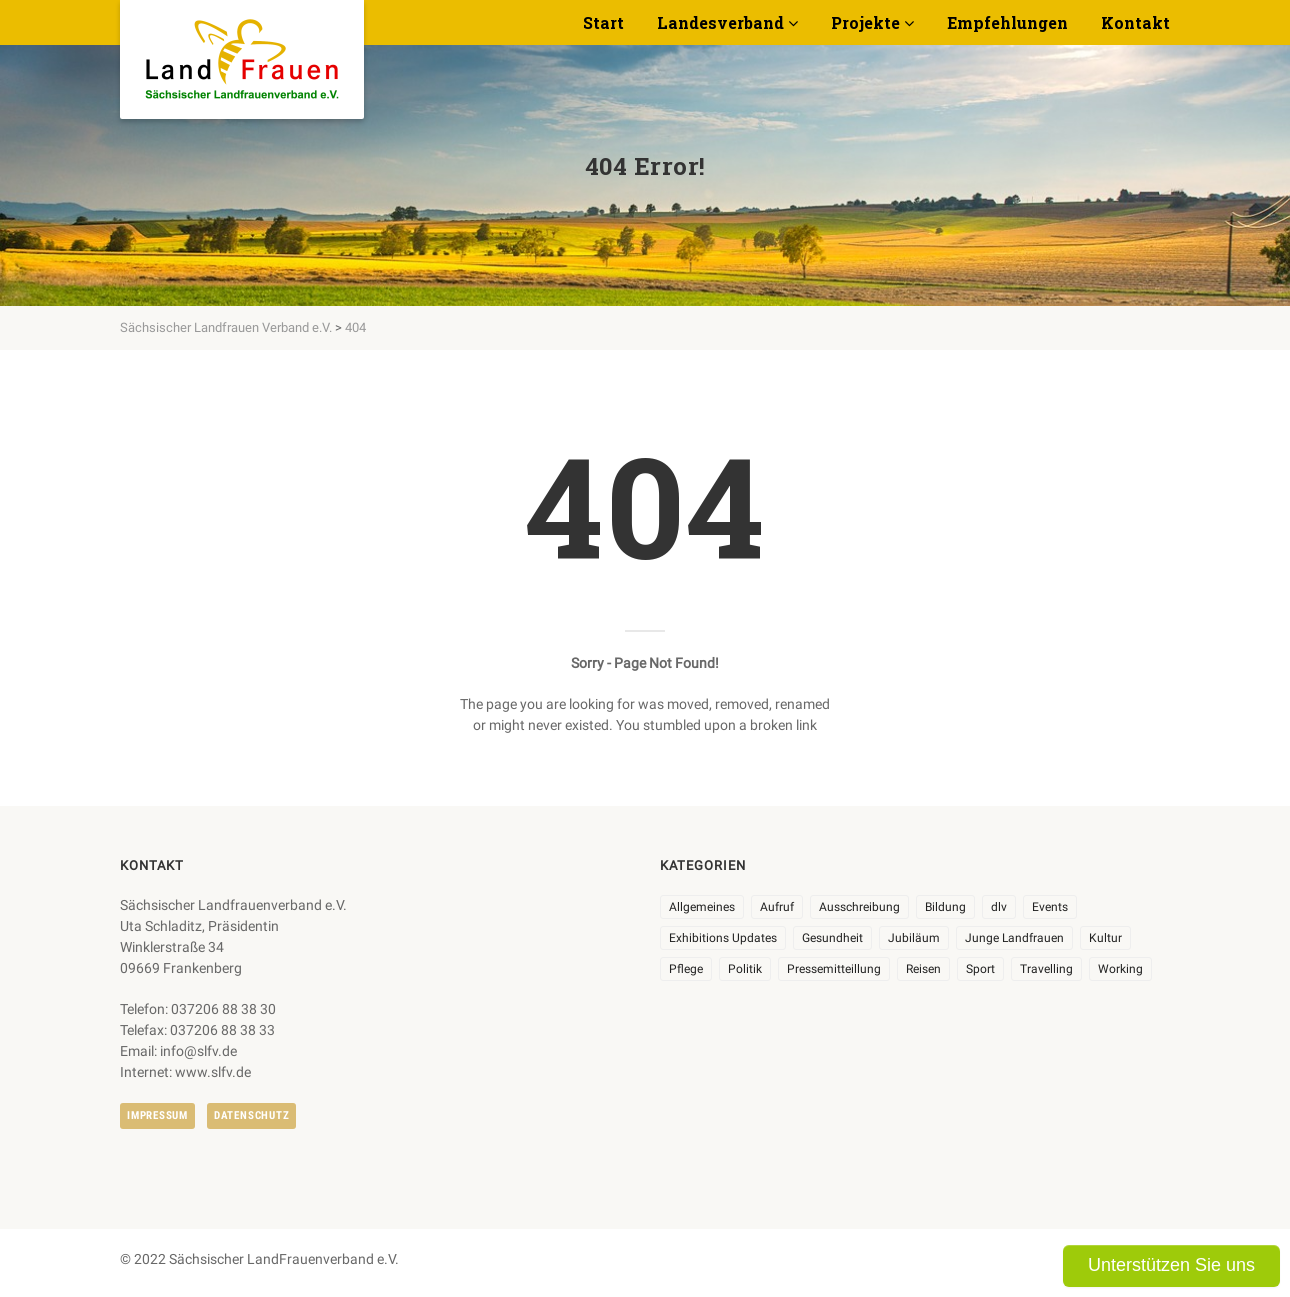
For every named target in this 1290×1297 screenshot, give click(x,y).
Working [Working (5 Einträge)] (1120, 969)
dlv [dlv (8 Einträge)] (999, 907)
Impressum (157, 1115)
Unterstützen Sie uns (1171, 1265)
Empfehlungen (1007, 22)
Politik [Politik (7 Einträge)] (745, 969)
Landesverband (720, 22)
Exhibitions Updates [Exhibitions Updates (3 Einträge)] (723, 938)
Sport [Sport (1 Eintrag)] (980, 969)
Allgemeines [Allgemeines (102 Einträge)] (702, 907)
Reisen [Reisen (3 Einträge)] (923, 969)
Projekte (865, 22)
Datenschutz (251, 1115)
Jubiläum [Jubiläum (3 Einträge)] (914, 938)
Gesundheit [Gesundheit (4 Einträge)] (832, 938)
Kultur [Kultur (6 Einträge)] (1105, 938)
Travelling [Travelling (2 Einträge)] (1046, 969)
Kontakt (1135, 22)
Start (603, 22)
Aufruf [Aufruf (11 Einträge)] (777, 907)
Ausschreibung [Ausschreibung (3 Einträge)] (859, 907)
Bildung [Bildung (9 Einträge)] (945, 907)
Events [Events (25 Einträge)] (1050, 907)
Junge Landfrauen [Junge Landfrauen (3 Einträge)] (1014, 938)
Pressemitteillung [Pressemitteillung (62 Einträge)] (834, 969)
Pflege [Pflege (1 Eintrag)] (686, 969)
